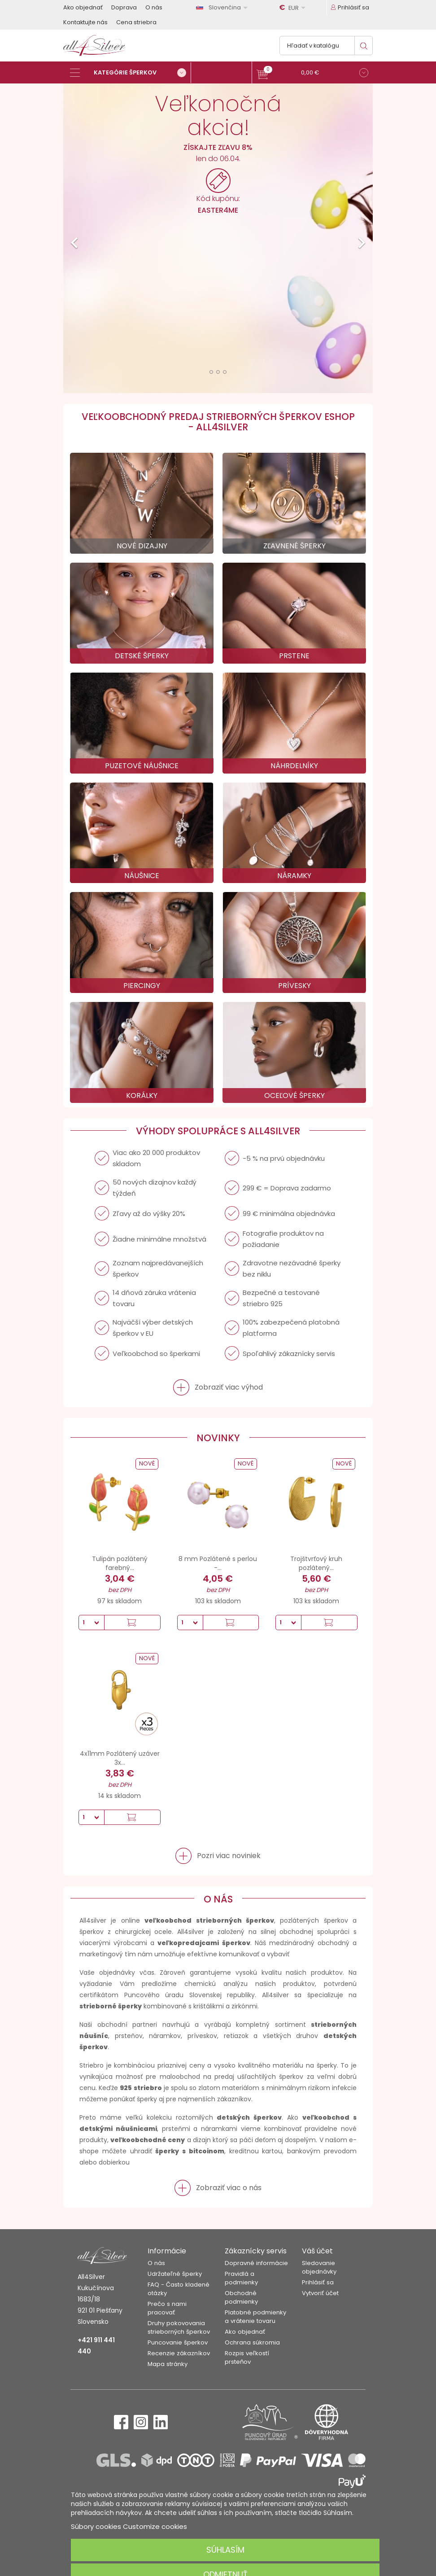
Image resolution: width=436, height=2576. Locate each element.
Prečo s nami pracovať (167, 2308)
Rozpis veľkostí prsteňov (247, 2357)
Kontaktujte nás (85, 22)
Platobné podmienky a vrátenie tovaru (255, 2316)
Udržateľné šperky (175, 2274)
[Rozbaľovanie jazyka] (223, 7)
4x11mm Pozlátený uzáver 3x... (120, 1758)
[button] (312, 73)
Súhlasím (225, 2549)
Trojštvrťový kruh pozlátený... (316, 1563)
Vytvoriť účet (320, 2293)
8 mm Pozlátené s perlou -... (218, 1563)
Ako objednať (83, 7)
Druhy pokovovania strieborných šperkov (179, 2327)
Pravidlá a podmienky (241, 2278)
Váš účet (317, 2251)
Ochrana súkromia (252, 2342)
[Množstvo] (91, 1622)
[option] (218, 238)
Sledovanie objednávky (319, 2267)
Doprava (124, 7)
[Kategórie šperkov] (130, 72)
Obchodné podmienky (241, 2297)
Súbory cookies (96, 2526)
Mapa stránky (167, 2364)
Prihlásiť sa (318, 2282)
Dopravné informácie (256, 2263)
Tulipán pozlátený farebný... (120, 1563)
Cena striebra (136, 22)
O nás (153, 7)
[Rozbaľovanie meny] (293, 7)
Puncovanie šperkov (178, 2342)
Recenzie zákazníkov (179, 2353)
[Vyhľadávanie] (326, 45)
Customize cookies (155, 2526)
